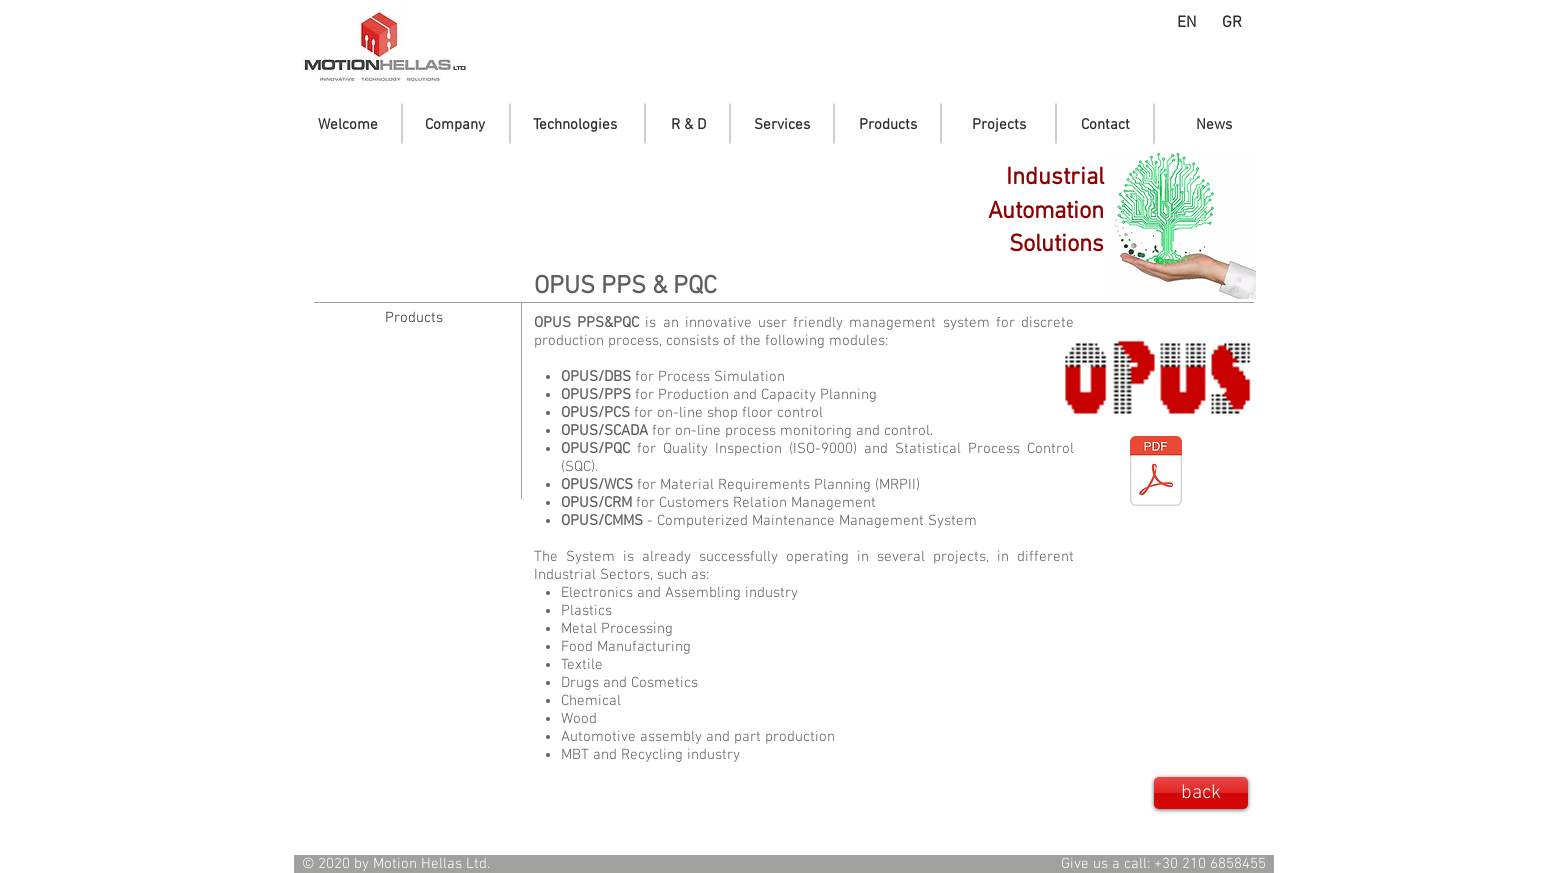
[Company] (455, 125)
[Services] (782, 125)
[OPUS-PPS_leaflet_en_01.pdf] (1156, 473)
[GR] (1231, 23)
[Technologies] (574, 125)
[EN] (1186, 23)
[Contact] (1105, 125)
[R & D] (688, 125)
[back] (1201, 793)
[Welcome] (348, 125)
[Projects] (999, 125)
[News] (1213, 125)
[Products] (888, 125)
